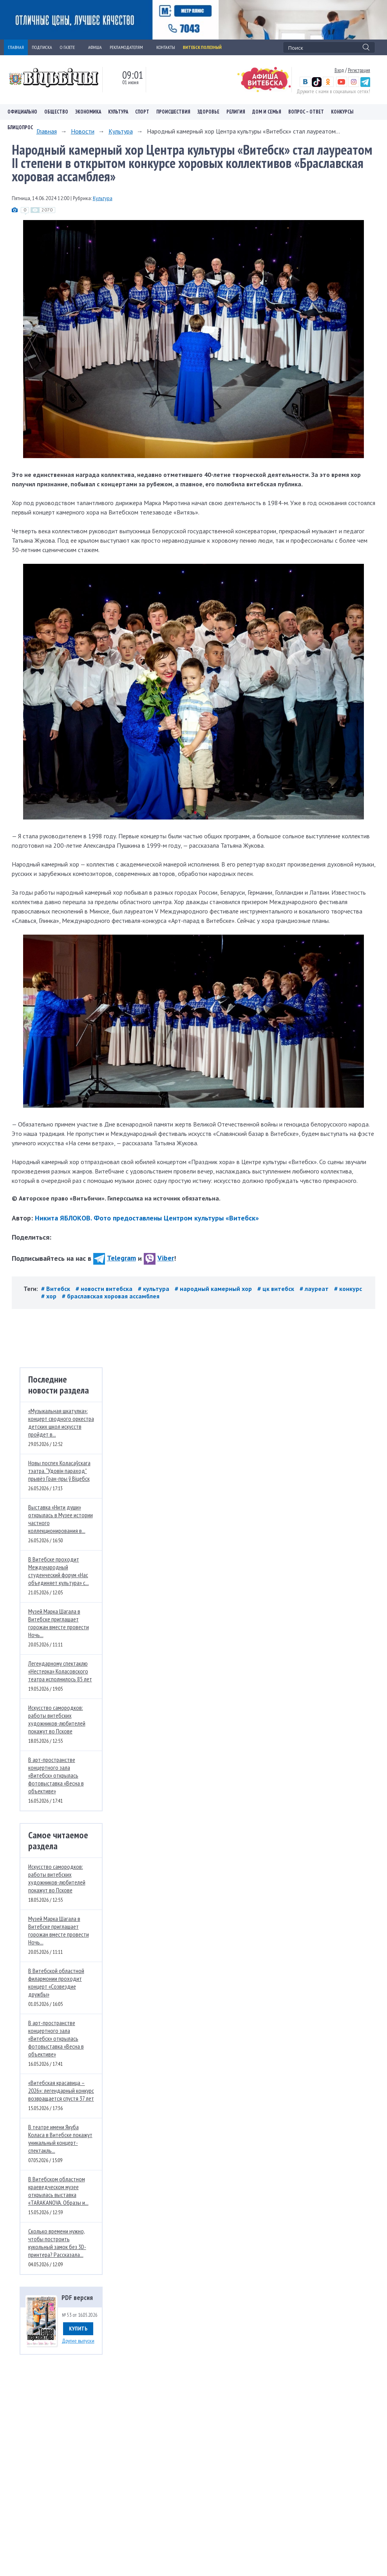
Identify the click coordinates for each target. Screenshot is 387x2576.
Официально (22, 111)
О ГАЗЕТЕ (70, 47)
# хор (49, 1296)
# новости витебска (105, 1289)
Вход (339, 70)
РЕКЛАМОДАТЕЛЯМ (129, 47)
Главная (46, 131)
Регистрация (359, 70)
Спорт (142, 111)
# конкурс (348, 1289)
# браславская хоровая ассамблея (110, 1296)
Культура (118, 111)
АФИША (95, 47)
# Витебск (56, 1289)
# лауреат (315, 1289)
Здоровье (208, 111)
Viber (159, 1257)
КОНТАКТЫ (165, 47)
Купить (78, 2328)
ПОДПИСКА (42, 47)
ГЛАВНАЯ (16, 47)
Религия (235, 111)
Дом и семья (266, 111)
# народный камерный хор (214, 1289)
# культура (154, 1289)
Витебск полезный (202, 47)
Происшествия (173, 111)
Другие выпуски (78, 2340)
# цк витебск (276, 1289)
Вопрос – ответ (306, 111)
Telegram (114, 1257)
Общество (56, 111)
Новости (82, 131)
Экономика (88, 111)
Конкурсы (342, 111)
